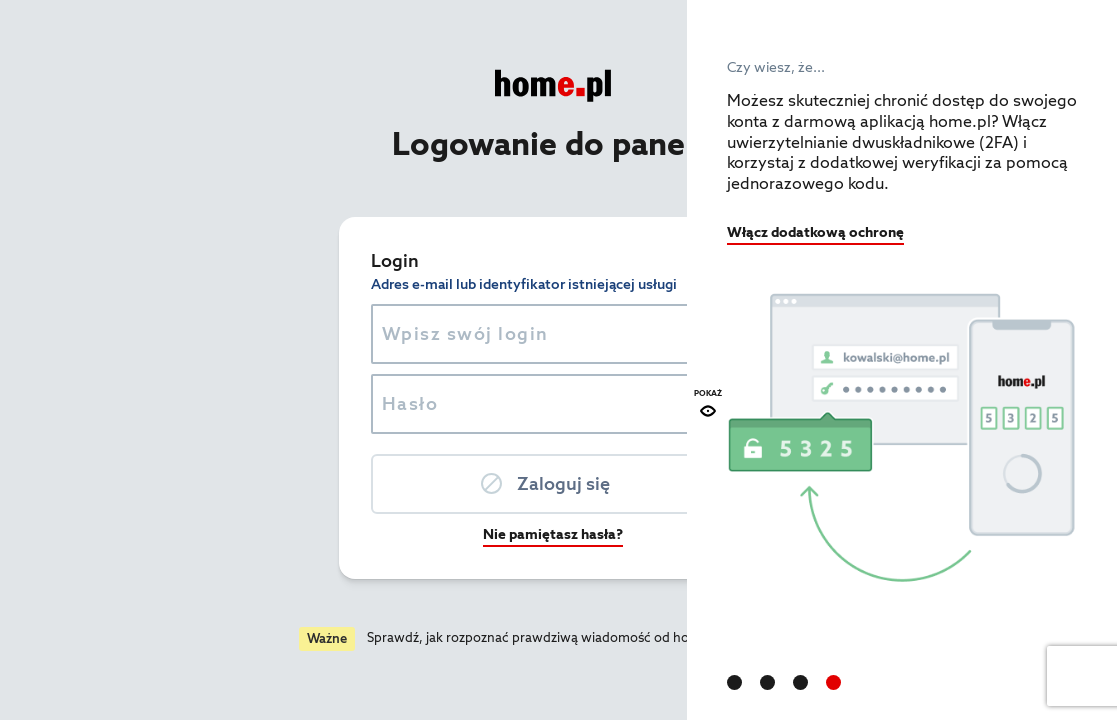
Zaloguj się (354, 483)
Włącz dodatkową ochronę (815, 232)
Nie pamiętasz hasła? (344, 534)
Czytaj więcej (557, 637)
